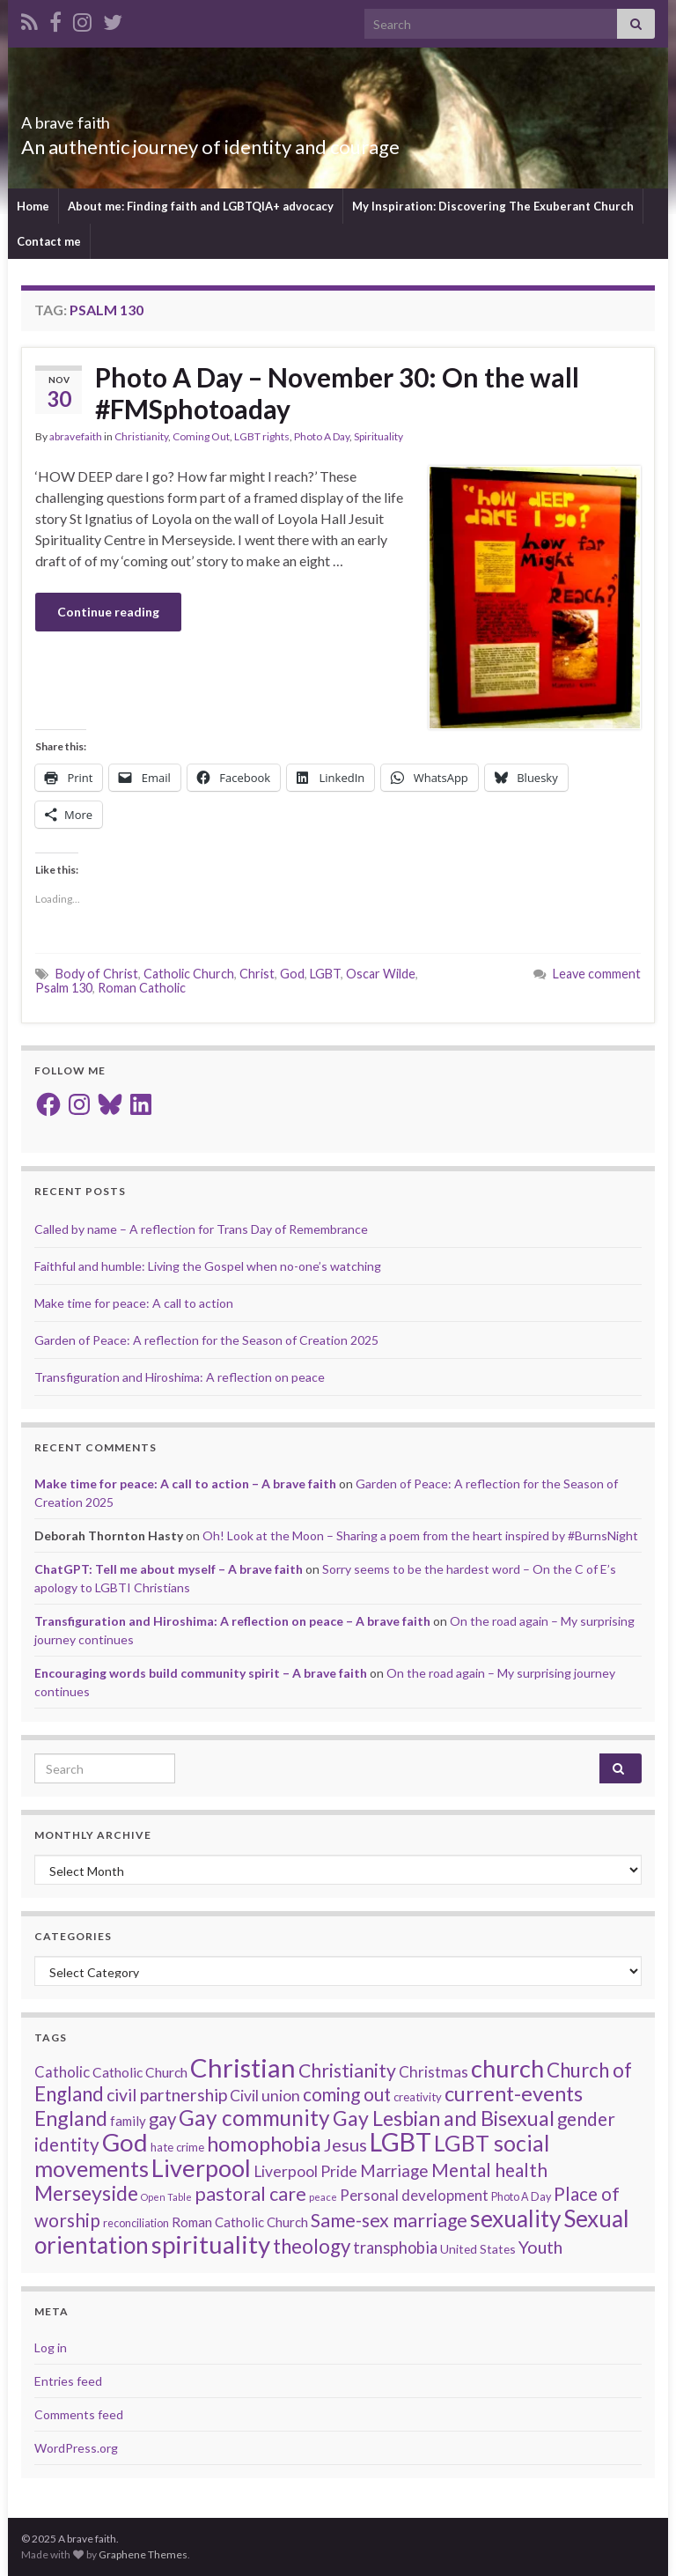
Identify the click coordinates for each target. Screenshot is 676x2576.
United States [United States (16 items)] (478, 2248)
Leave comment (597, 973)
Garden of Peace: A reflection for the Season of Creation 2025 (206, 1339)
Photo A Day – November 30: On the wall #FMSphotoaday (337, 392)
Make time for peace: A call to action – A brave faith (185, 1483)
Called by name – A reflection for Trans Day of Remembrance (201, 1229)
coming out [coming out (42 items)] (347, 2094)
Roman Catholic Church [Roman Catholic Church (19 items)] (240, 2222)
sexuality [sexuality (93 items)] (515, 2218)
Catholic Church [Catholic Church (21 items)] (139, 2071)
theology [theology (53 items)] (311, 2246)
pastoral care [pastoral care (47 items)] (250, 2193)
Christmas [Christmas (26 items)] (433, 2072)
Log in (50, 2347)
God (292, 973)
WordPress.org (76, 2447)
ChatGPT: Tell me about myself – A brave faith (168, 1568)
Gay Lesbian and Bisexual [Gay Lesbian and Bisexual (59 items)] (444, 2118)
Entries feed (68, 2380)
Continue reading (108, 611)
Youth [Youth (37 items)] (540, 2247)
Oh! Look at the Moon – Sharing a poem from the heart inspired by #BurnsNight (420, 1535)
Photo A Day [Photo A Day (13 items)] (521, 2196)
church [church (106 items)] (507, 2068)
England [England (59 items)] (70, 2118)
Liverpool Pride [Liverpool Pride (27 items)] (305, 2171)
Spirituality (378, 436)
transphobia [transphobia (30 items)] (395, 2247)
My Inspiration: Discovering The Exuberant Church (493, 206)
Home (33, 206)
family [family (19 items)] (128, 2121)
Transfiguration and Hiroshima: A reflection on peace (179, 1376)
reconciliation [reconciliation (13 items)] (136, 2223)
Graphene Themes (143, 2554)
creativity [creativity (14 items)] (417, 2097)
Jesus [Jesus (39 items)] (345, 2144)
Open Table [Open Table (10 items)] (166, 2197)
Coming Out (201, 436)
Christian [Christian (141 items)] (243, 2067)
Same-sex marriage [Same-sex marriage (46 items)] (389, 2220)
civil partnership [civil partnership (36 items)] (167, 2095)
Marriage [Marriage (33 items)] (394, 2170)
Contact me (49, 241)
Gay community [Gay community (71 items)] (254, 2117)
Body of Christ (96, 973)
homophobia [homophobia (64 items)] (264, 2143)
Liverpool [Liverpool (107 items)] (201, 2167)
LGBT (325, 973)
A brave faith (93, 117)
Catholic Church (188, 973)
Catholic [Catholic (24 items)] (62, 2072)
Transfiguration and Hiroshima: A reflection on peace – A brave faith (232, 1620)
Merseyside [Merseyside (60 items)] (86, 2193)
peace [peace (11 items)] (323, 2197)
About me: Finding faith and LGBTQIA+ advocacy (201, 206)
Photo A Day (321, 436)
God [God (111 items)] (125, 2142)
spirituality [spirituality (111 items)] (210, 2244)
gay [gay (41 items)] (162, 2118)
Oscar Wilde (380, 973)
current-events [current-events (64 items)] (514, 2093)
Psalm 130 (63, 987)
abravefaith (75, 436)
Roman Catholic (142, 987)
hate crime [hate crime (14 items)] (177, 2147)
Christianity (141, 436)
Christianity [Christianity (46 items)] (347, 2070)
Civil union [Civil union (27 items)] (265, 2095)
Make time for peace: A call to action (133, 1302)
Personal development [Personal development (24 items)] (414, 2195)
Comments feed (78, 2414)
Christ (257, 973)
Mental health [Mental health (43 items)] (489, 2170)
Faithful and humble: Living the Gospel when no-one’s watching (207, 1265)
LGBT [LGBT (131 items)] (400, 2142)
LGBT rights (262, 436)
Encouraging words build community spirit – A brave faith (200, 1672)
